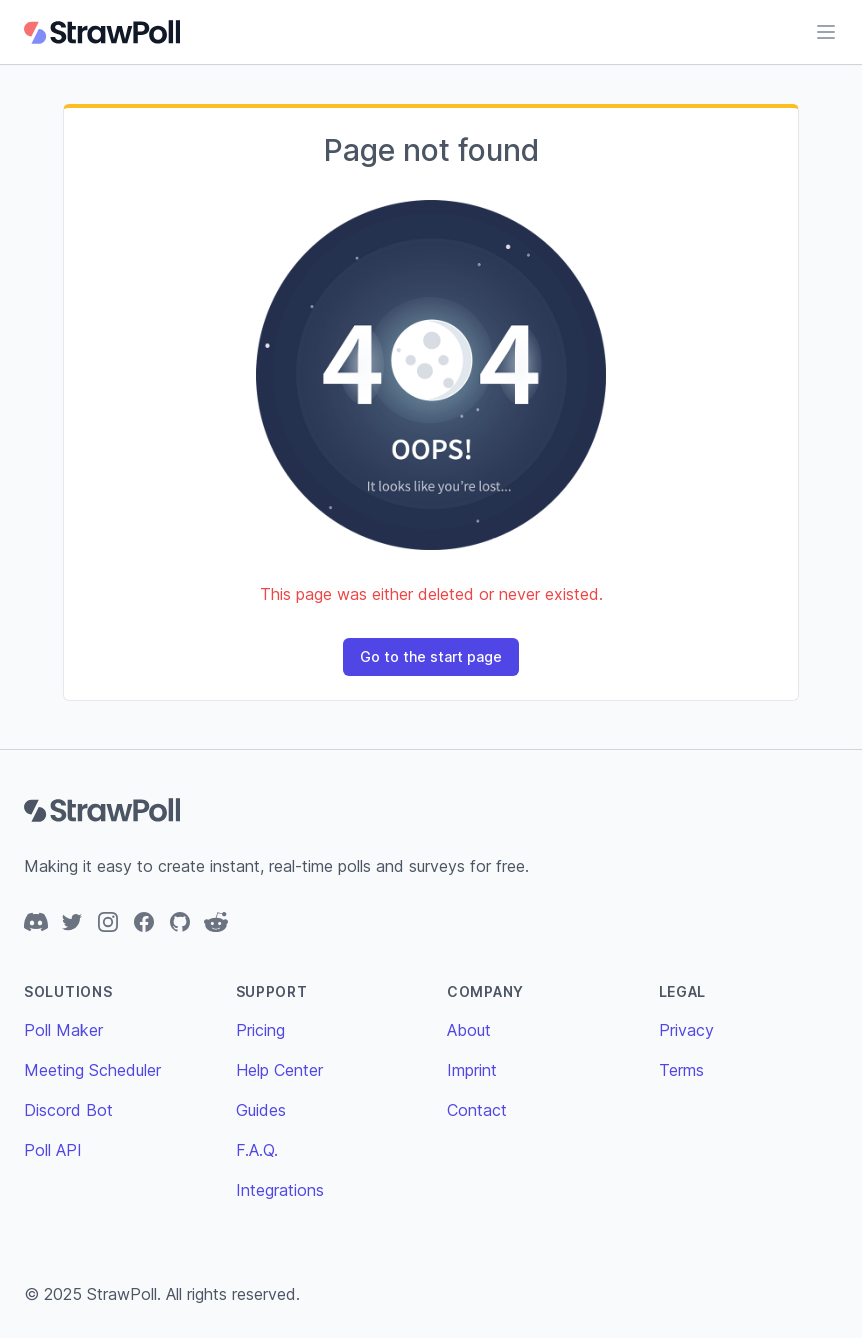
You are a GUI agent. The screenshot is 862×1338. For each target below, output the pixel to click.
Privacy (686, 1030)
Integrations (280, 1190)
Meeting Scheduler (92, 1070)
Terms (681, 1070)
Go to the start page (431, 656)
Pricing (260, 1030)
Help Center (279, 1070)
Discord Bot (68, 1110)
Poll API (53, 1150)
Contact (477, 1110)
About (469, 1030)
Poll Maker (63, 1030)
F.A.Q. (257, 1150)
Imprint (472, 1070)
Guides (261, 1110)
